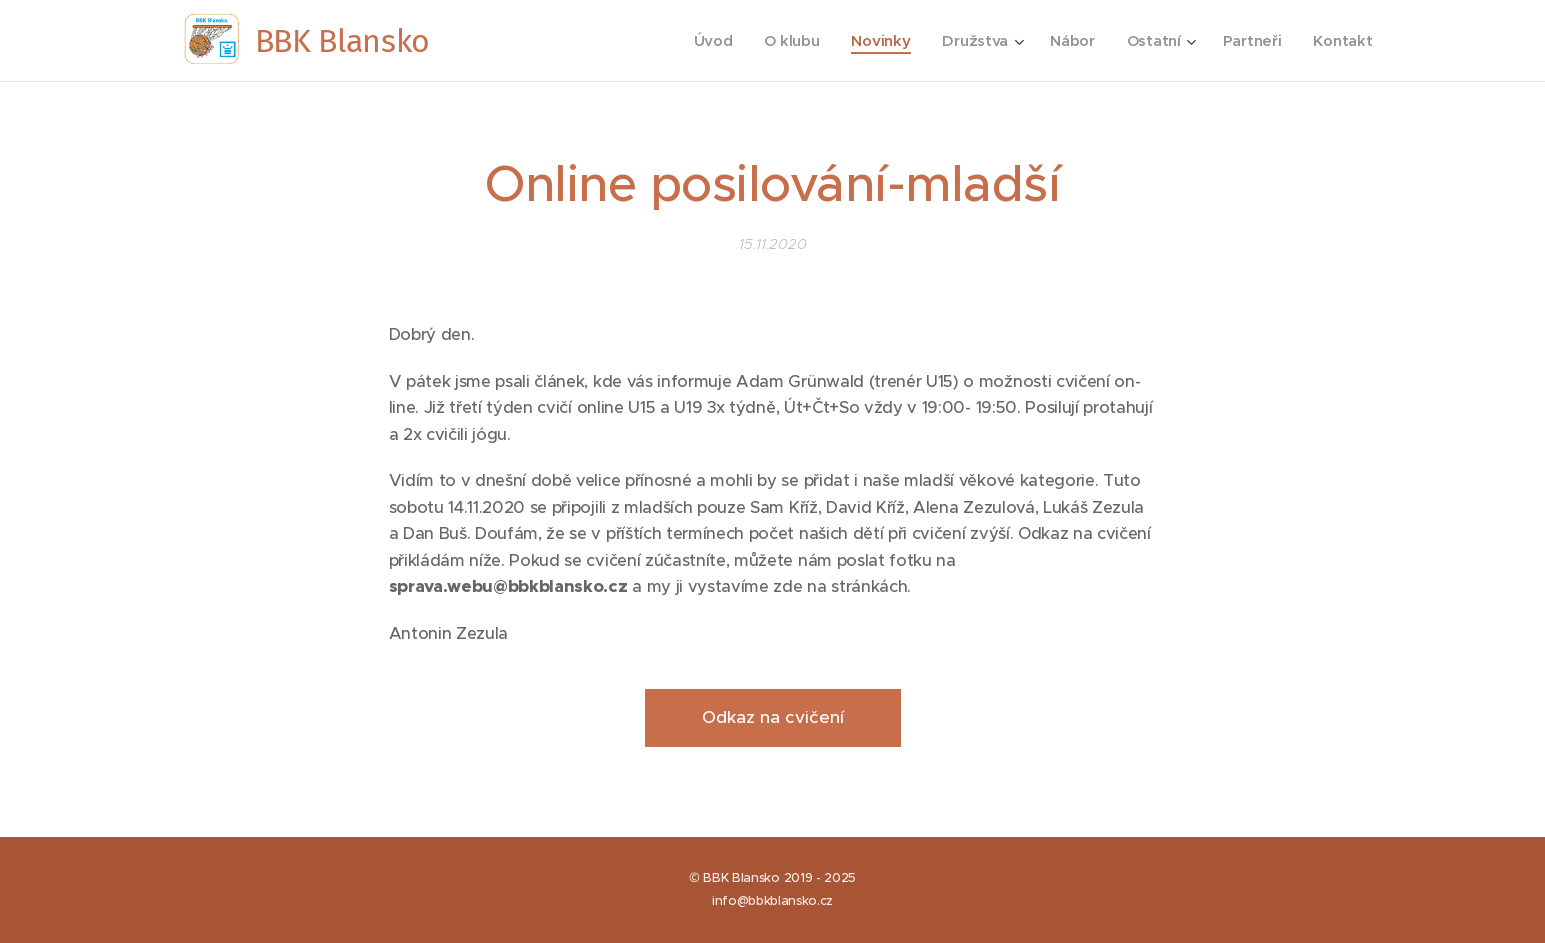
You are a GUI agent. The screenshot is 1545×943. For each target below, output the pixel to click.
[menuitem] (704, 41)
